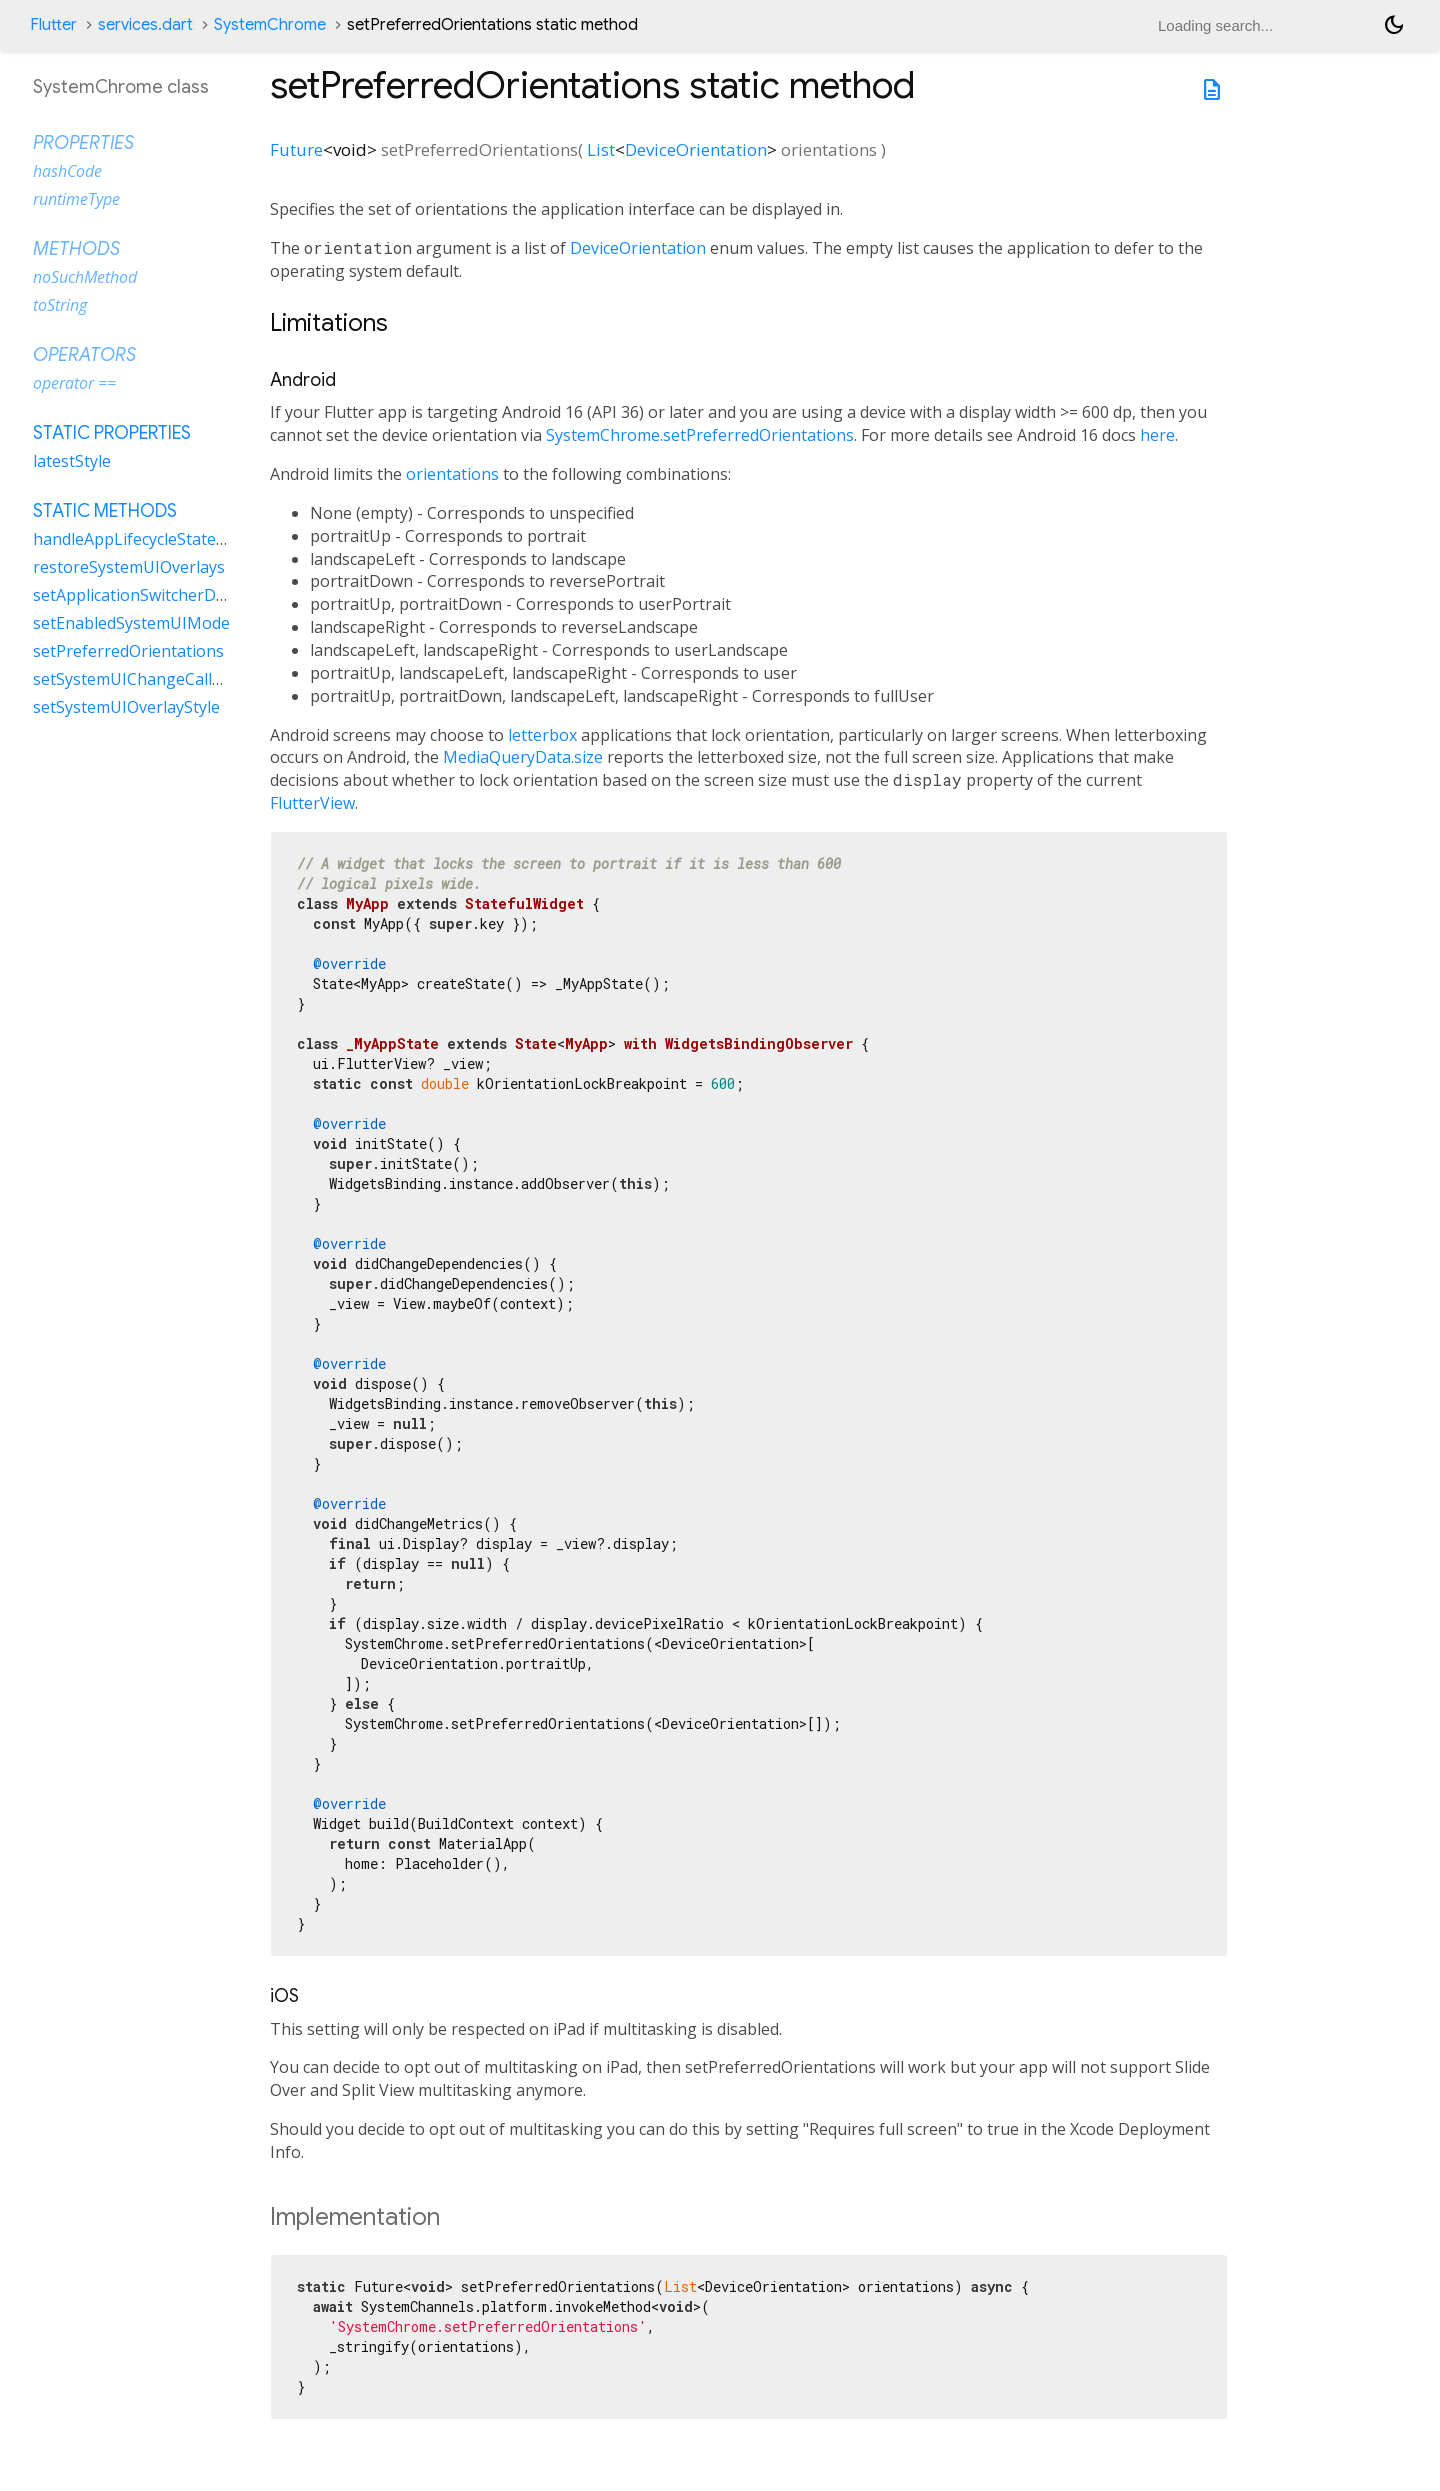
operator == (74, 383)
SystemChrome (270, 25)
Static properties (112, 433)
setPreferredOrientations (128, 651)
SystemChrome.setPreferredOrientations (700, 435)
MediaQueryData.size (523, 757)
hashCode (67, 171)
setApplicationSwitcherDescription (162, 595)
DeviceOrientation (696, 149)
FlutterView (312, 803)
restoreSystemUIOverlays (129, 567)
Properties (83, 143)
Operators (84, 355)
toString (60, 305)
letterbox (542, 735)
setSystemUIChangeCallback (140, 679)
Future (296, 149)
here (1157, 435)
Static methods (105, 511)
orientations (452, 474)
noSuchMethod (85, 277)
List (601, 149)
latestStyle (72, 461)
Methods (76, 249)
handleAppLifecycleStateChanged (158, 539)
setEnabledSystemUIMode (131, 623)
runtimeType (76, 199)
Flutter (53, 25)
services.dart (145, 25)
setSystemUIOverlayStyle (126, 707)
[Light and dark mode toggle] (1394, 25)
